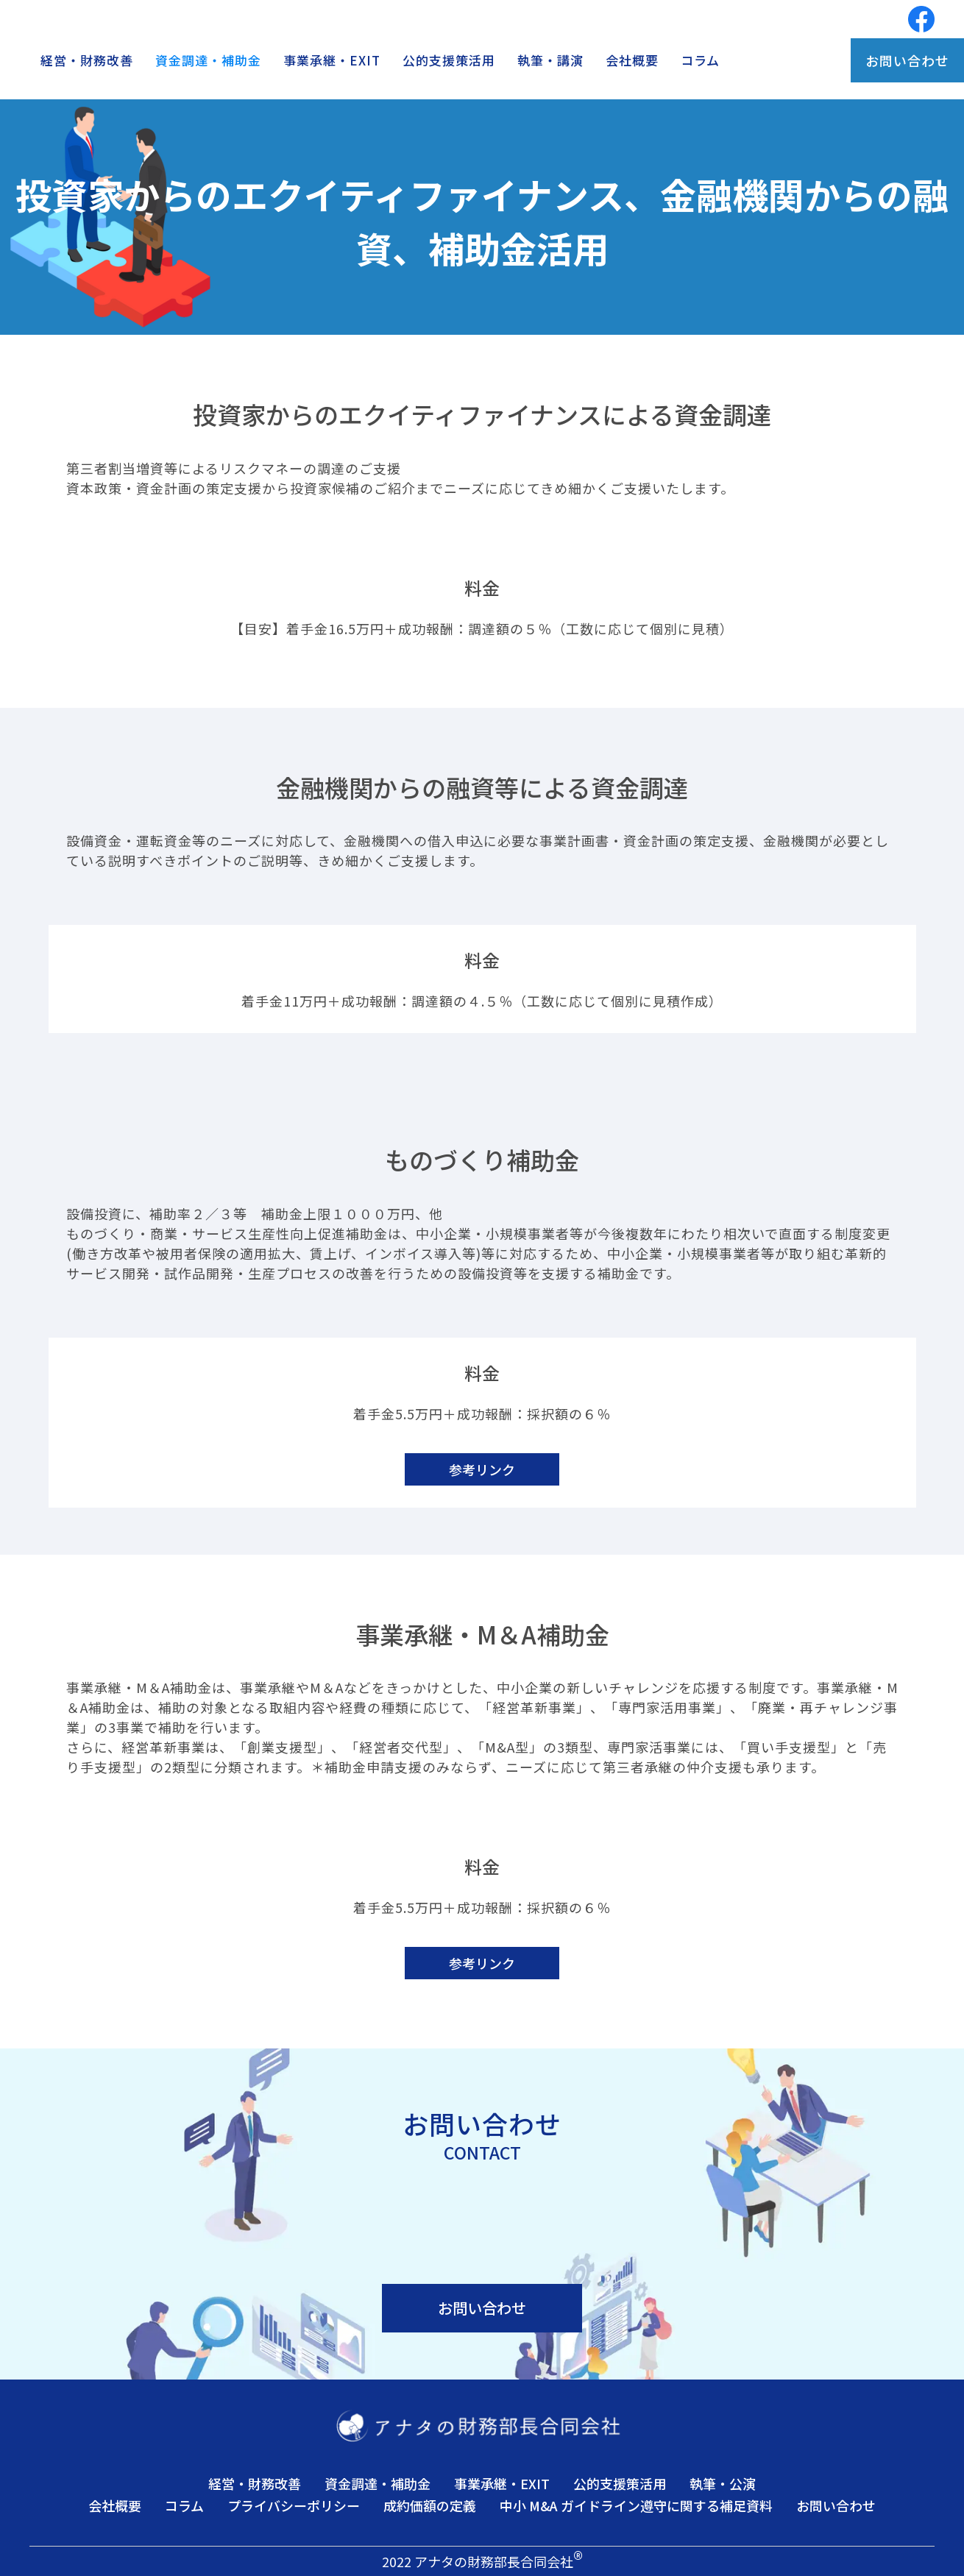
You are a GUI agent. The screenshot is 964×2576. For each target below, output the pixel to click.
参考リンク (482, 1469)
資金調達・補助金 (208, 60)
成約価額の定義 (429, 2505)
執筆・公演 (723, 2483)
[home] (214, 19)
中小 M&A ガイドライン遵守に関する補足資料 (636, 2505)
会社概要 (632, 60)
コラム (700, 60)
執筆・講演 (550, 60)
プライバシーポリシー (293, 2505)
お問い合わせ (907, 60)
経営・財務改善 (86, 60)
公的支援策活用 (449, 60)
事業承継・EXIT (331, 60)
